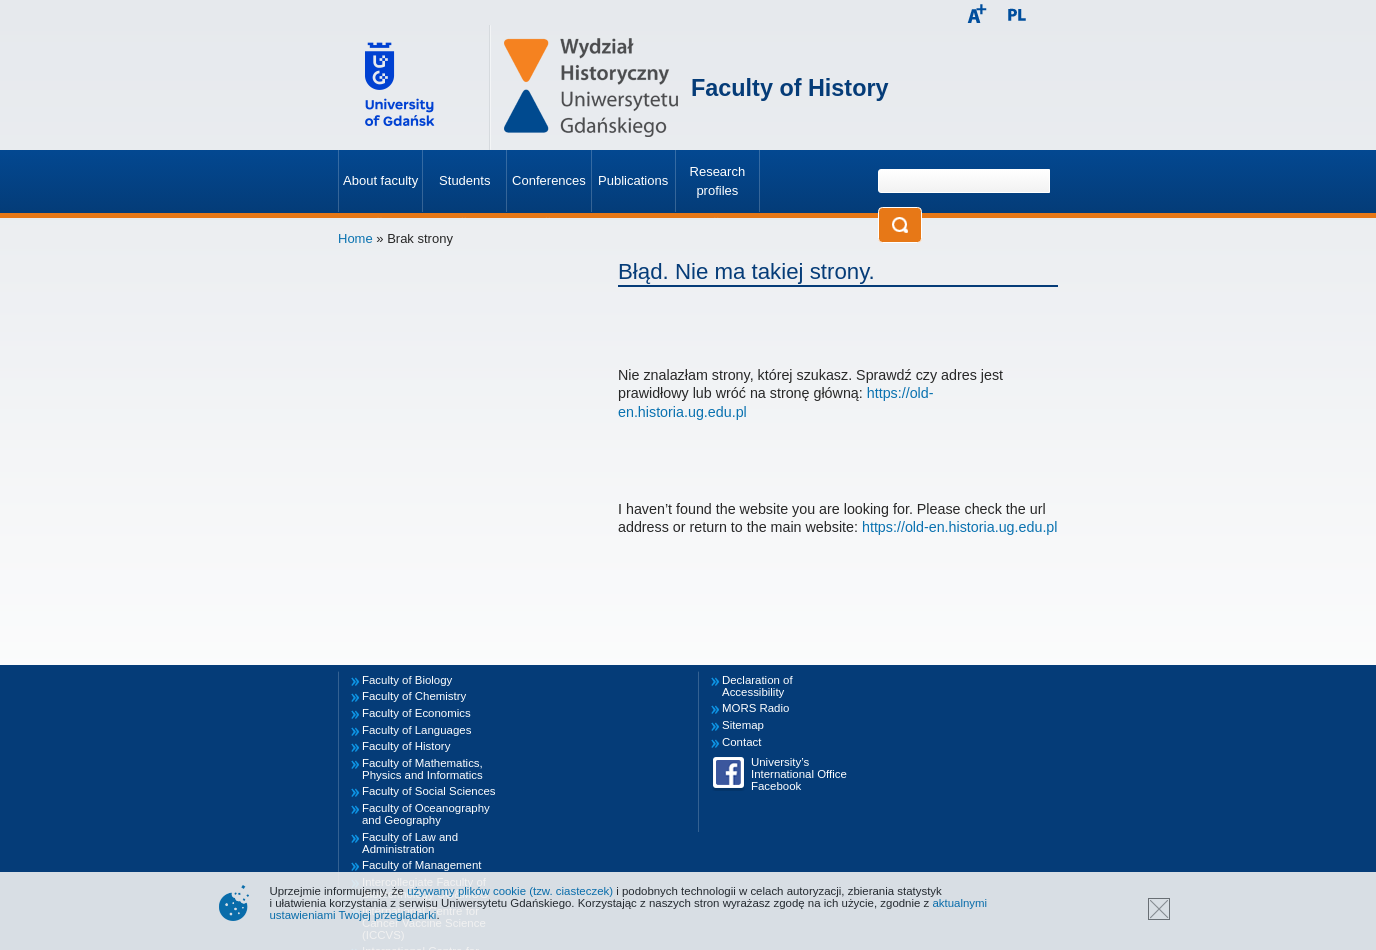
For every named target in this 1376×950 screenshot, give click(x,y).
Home (355, 238)
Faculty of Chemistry (414, 696)
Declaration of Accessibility (757, 686)
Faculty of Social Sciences (429, 791)
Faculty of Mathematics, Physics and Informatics (422, 769)
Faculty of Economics (416, 713)
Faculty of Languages (416, 730)
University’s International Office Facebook (799, 774)
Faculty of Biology (407, 680)
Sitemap (743, 725)
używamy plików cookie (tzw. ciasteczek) (510, 891)
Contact (741, 742)
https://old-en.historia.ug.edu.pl (960, 527)
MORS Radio (755, 708)
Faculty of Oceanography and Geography (426, 814)
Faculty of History (790, 88)
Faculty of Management (422, 865)
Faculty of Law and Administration (410, 843)
